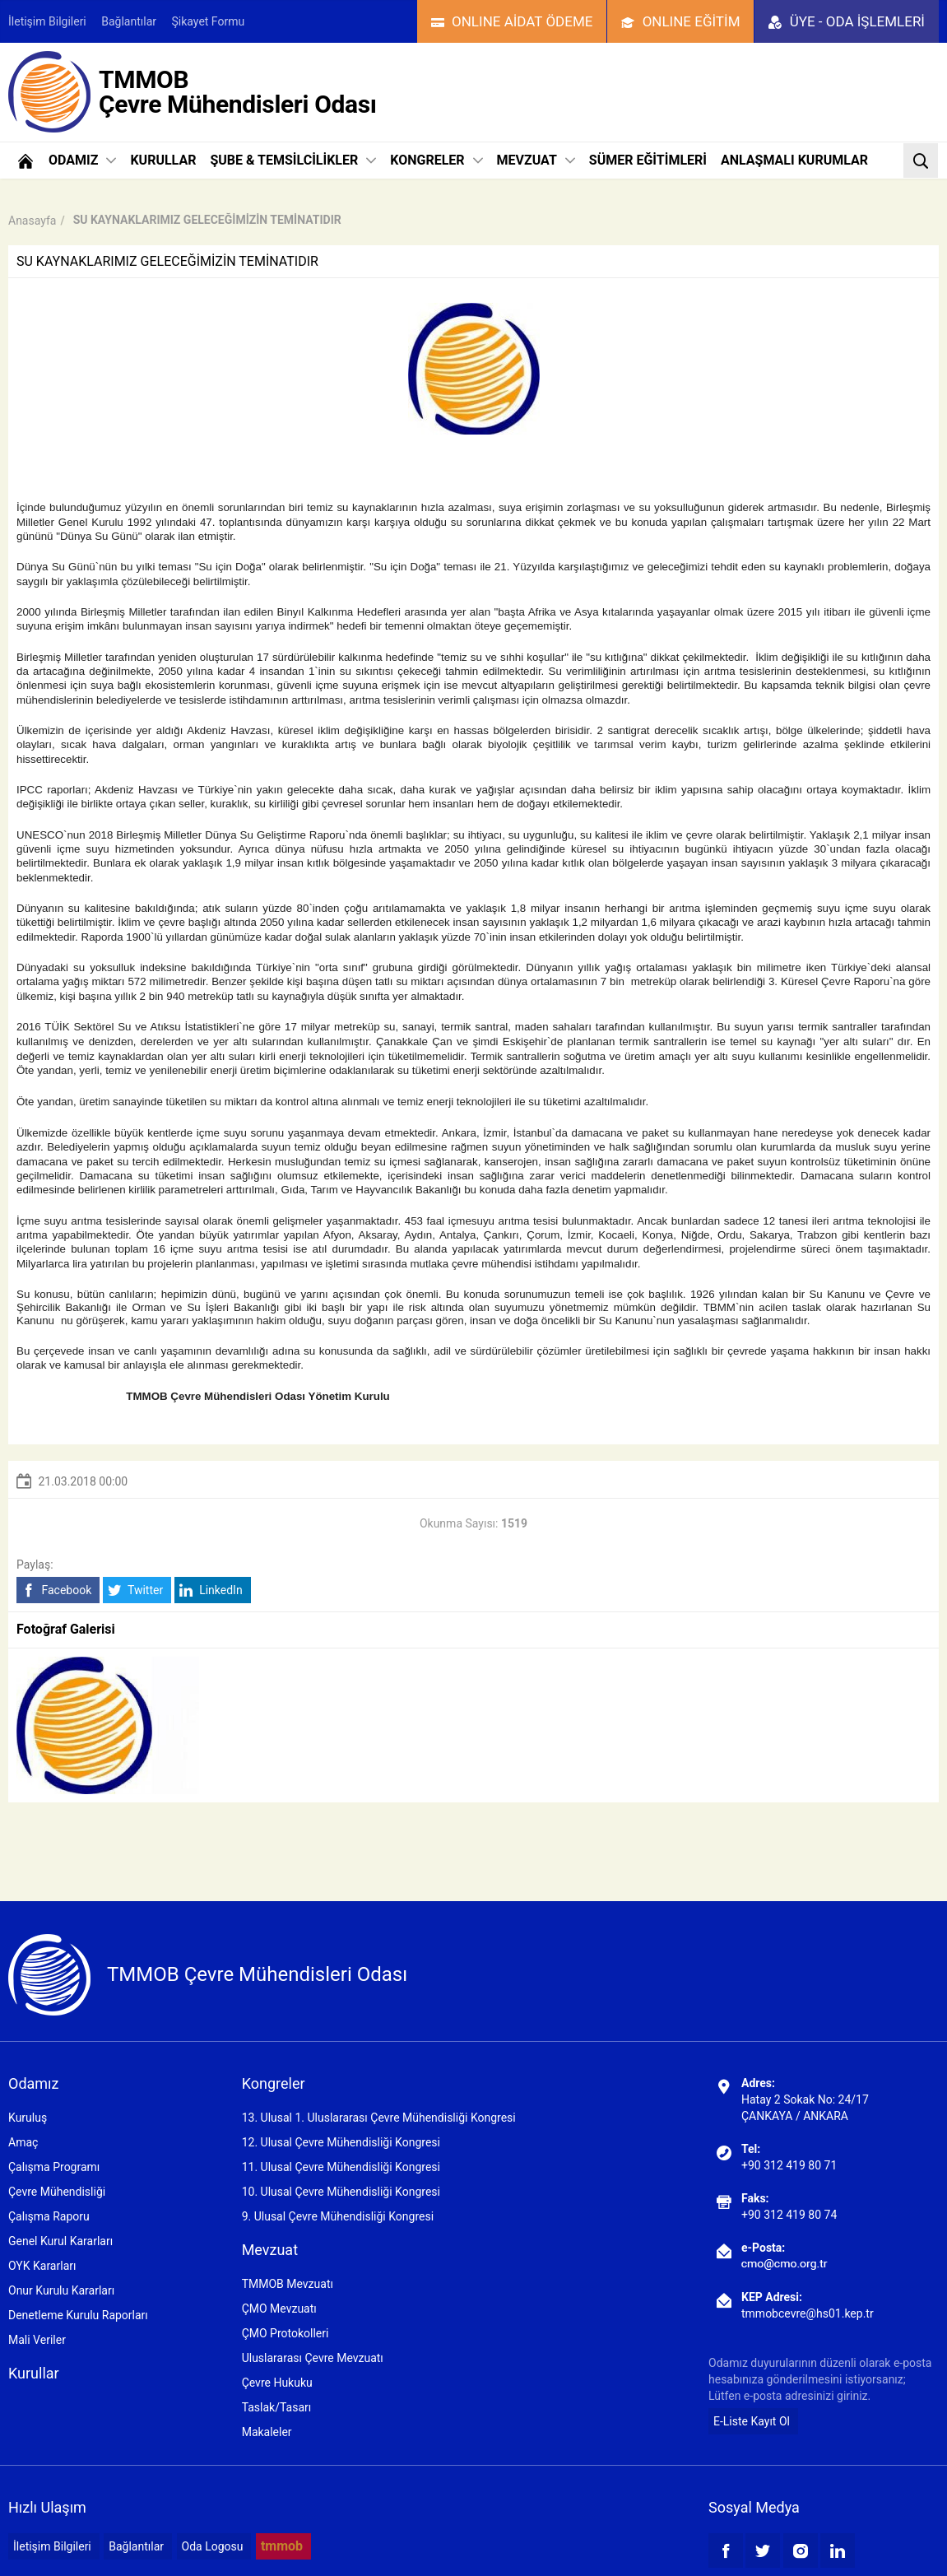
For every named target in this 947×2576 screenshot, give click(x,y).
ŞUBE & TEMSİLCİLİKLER (293, 160)
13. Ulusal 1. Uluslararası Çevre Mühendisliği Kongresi (379, 2117)
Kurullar (33, 2373)
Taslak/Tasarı (277, 2407)
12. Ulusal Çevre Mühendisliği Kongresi (341, 2142)
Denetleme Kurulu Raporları (78, 2315)
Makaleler (267, 2432)
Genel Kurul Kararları (60, 2241)
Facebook (56, 1590)
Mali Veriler (37, 2339)
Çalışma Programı (54, 2167)
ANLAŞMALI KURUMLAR (794, 160)
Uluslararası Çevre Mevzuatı (312, 2357)
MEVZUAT (536, 160)
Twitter (135, 1590)
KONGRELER (436, 160)
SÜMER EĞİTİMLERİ (648, 160)
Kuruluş (27, 2117)
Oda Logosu (213, 2546)
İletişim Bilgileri (47, 21)
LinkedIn (211, 1590)
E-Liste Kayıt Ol (751, 2421)
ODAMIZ (82, 160)
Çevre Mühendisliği (56, 2191)
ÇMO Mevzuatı (279, 2308)
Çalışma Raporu (49, 2216)
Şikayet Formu (208, 21)
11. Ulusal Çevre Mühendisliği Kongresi (341, 2167)
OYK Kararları (42, 2265)
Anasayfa (32, 220)
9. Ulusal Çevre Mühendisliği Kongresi (338, 2216)
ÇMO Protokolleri (285, 2333)
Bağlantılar (128, 21)
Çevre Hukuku (277, 2382)
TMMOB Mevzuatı (287, 2283)
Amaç (23, 2142)
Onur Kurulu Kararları (61, 2290)
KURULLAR (163, 160)
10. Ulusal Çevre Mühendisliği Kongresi (341, 2191)
